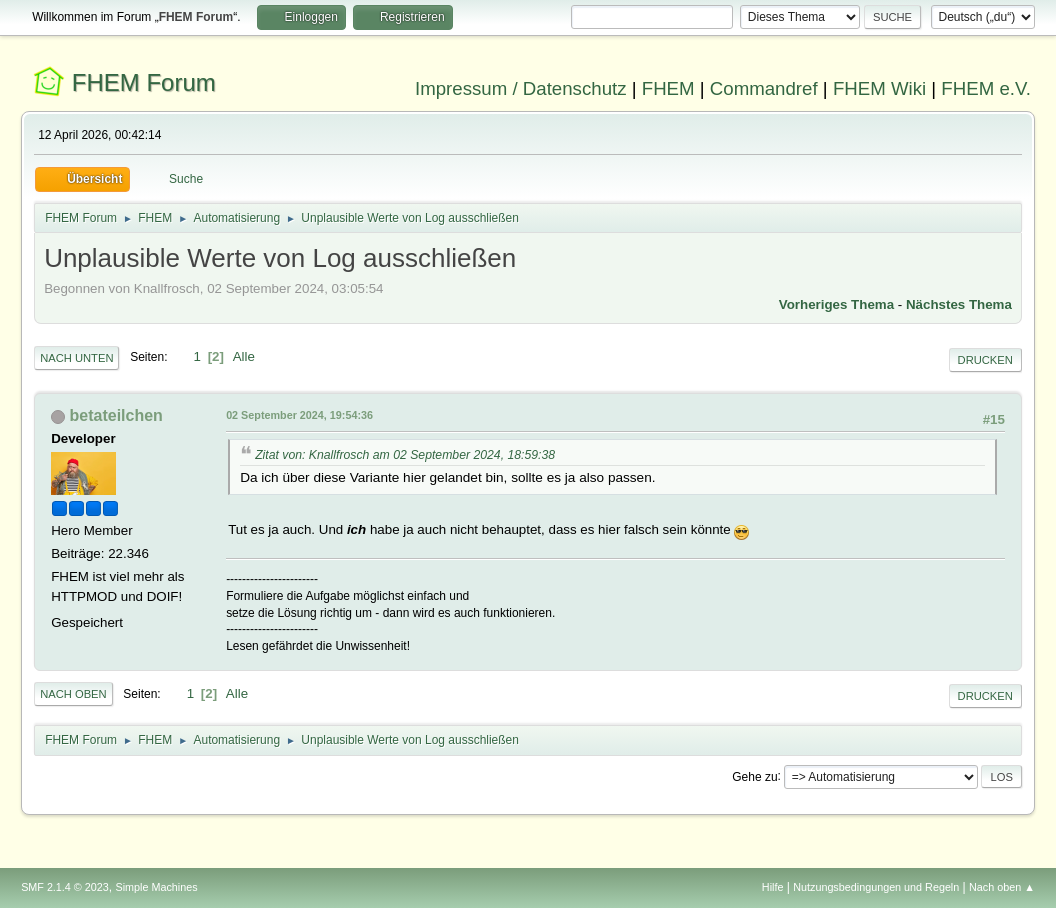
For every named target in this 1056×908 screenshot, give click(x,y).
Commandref (764, 88)
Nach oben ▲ (1002, 887)
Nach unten (76, 358)
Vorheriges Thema (836, 304)
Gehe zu (754, 776)
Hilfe (773, 887)
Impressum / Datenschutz (521, 88)
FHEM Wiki (879, 88)
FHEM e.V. (986, 88)
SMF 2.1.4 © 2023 (65, 887)
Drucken (985, 360)
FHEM (668, 88)
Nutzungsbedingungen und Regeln (876, 887)
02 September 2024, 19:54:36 (299, 415)
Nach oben (73, 694)
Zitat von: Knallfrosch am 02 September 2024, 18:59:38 (405, 455)
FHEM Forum (144, 82)
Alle (244, 356)
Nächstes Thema (959, 304)
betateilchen (116, 415)
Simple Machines (156, 887)
